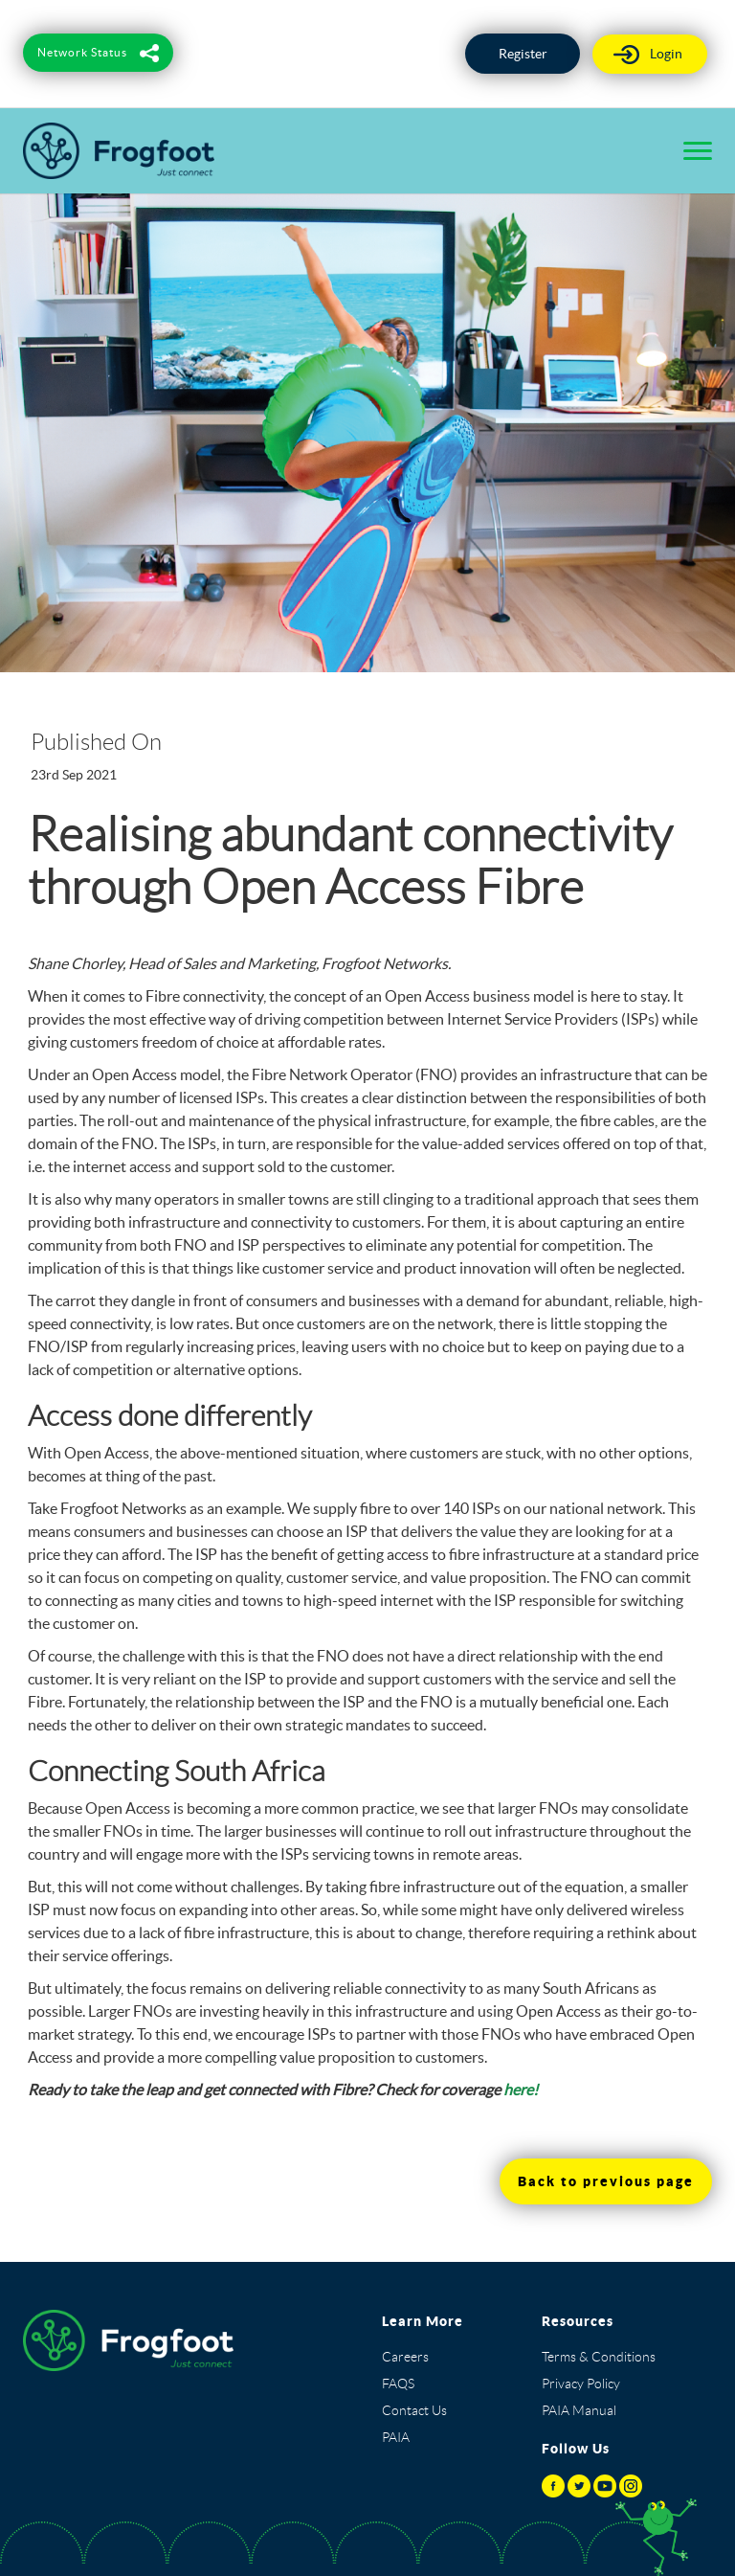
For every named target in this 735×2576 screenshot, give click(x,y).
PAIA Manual (579, 2410)
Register (523, 53)
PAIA (396, 2437)
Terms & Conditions (599, 2356)
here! (520, 2089)
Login (666, 53)
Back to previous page (606, 2181)
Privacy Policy (581, 2383)
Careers (405, 2356)
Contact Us (414, 2410)
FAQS (398, 2383)
